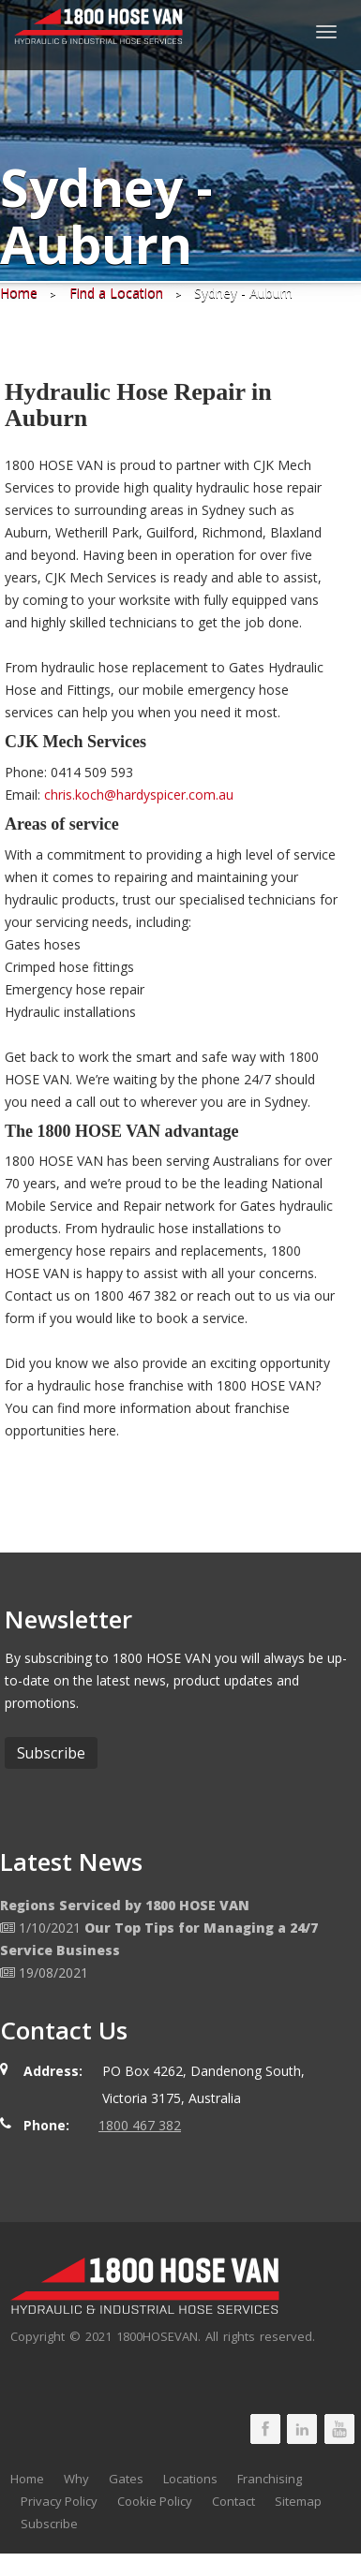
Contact (233, 2501)
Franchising (269, 2478)
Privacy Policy (59, 2501)
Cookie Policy (154, 2501)
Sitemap (298, 2501)
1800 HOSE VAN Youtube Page (339, 2429)
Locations (190, 2478)
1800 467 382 (139, 2125)
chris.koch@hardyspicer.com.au (138, 794)
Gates (126, 2478)
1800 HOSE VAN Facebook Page (265, 2429)
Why (76, 2478)
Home (27, 2478)
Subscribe (49, 2523)
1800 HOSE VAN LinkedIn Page (302, 2429)
